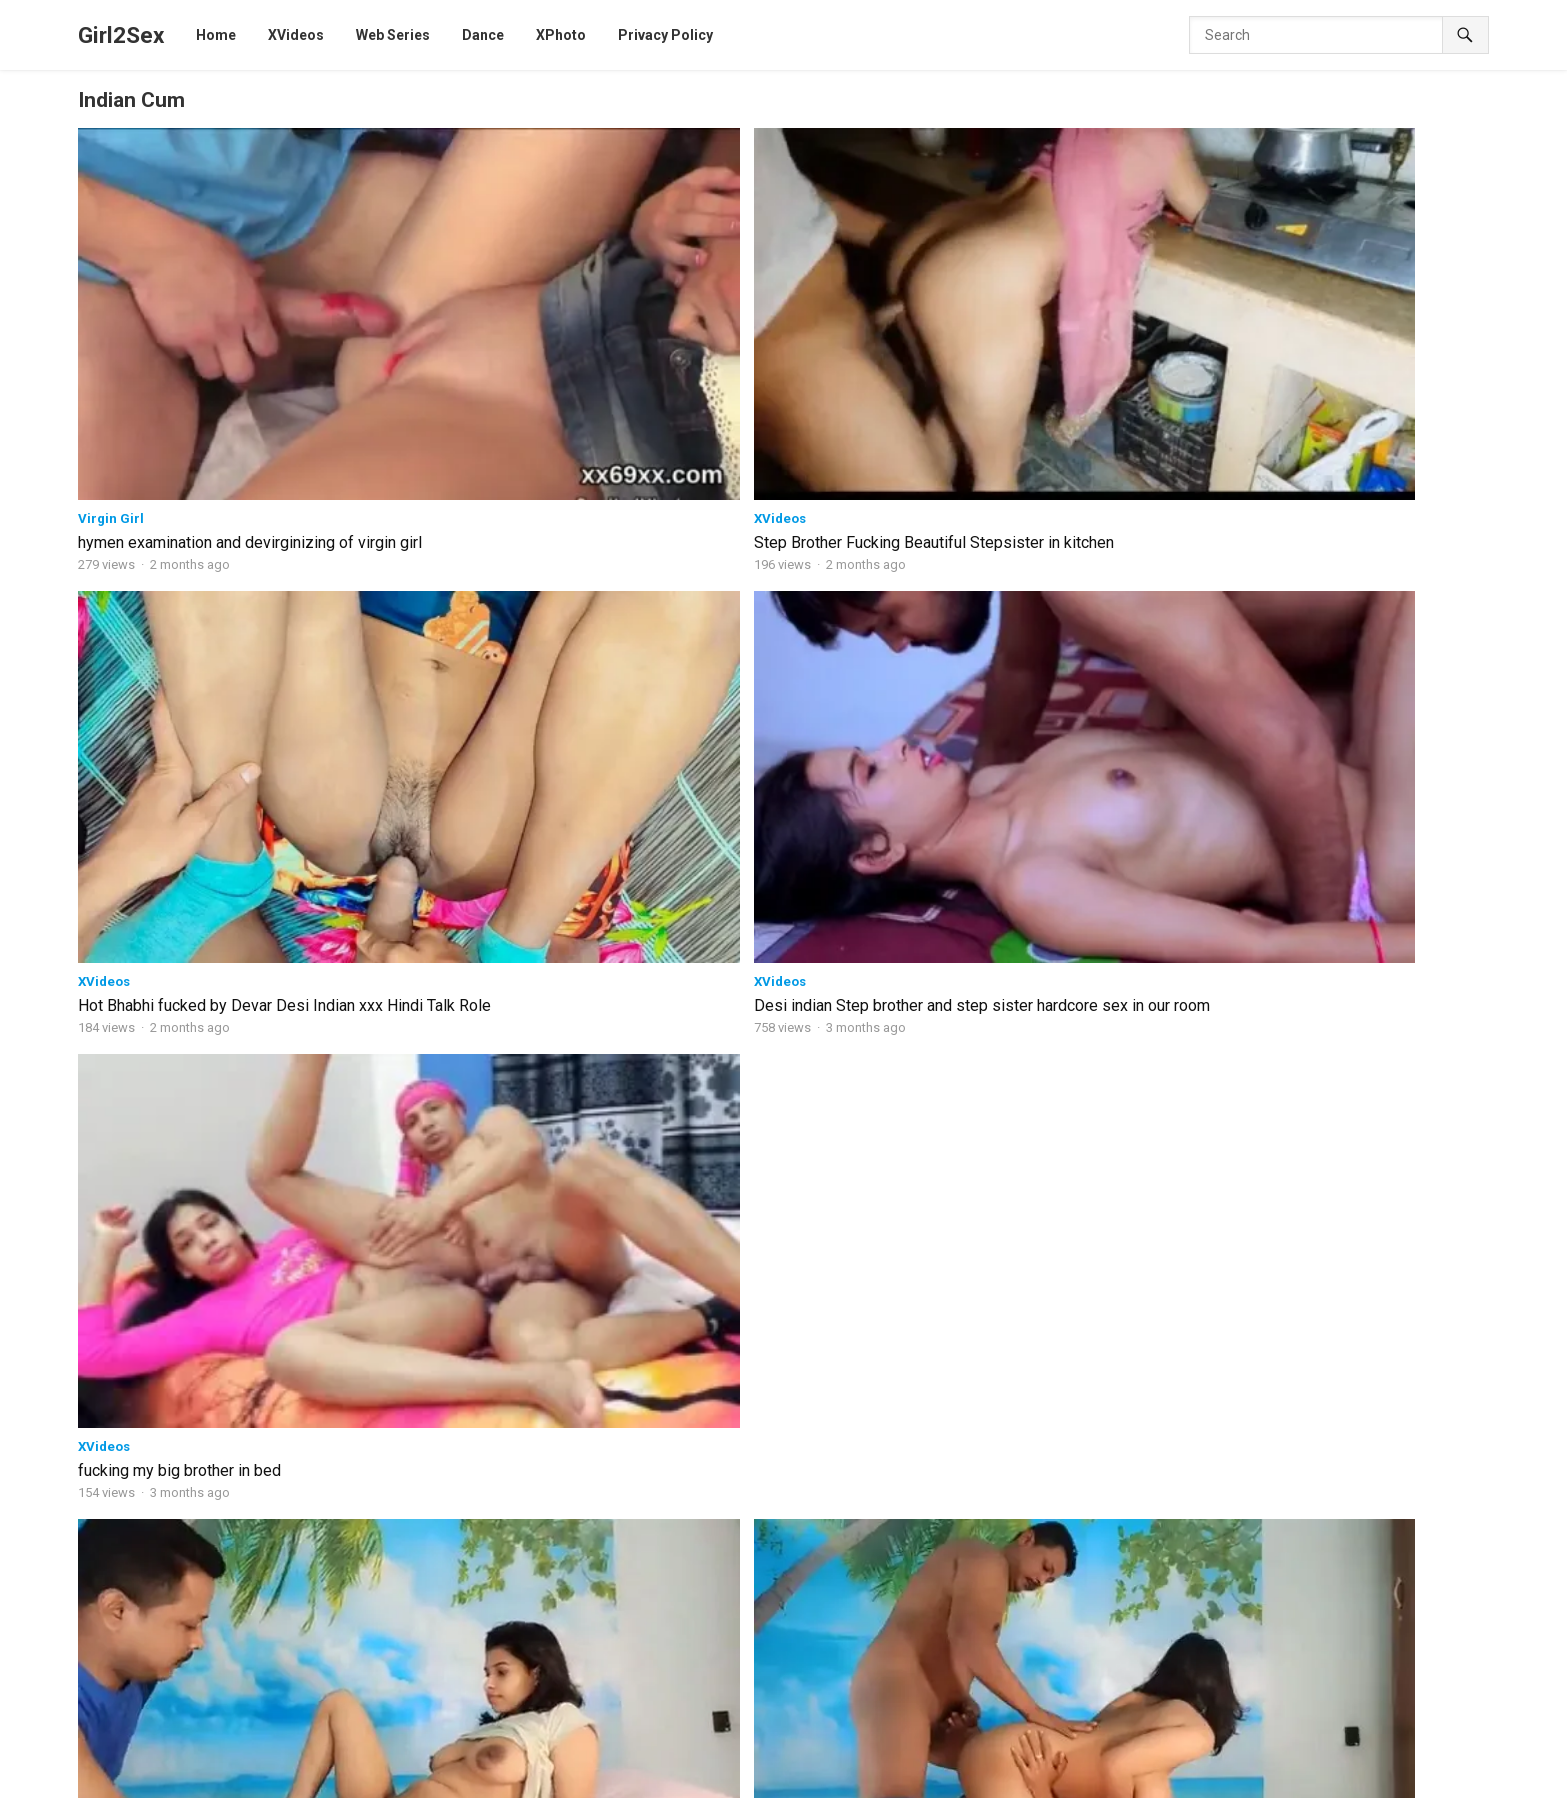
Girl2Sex (121, 35)
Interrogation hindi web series (999, 1638)
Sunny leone (1417, 1778)
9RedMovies (842, 1778)
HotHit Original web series (448, 800)
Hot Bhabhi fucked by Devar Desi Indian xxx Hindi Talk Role (766, 330)
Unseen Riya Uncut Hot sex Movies (201, 1103)
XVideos (391, 295)
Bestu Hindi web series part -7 (999, 1408)
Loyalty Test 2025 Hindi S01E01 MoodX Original (1300, 1412)
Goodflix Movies (1201, 1755)
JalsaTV (1280, 1778)
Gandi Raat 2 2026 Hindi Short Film (656, 1561)
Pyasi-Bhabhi (1193, 1544)
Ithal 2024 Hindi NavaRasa (1233, 1634)
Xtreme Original (630, 1778)
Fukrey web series (914, 1755)
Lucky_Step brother (1214, 1604)
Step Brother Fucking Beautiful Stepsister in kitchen (471, 330)
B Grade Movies (238, 1778)
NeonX (1244, 1079)
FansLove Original (408, 1778)
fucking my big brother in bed (1324, 320)
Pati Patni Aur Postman (1226, 1574)
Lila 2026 (576, 1485)
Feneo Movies (936, 1778)
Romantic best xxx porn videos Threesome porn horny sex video (193, 591)
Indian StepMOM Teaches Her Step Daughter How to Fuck (300, 1339)
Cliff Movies (1377, 1755)
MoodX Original (707, 1755)
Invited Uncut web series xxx (1038, 841)
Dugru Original (134, 1778)
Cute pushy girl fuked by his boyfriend (1069, 1103)
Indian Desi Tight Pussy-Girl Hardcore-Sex (1282, 1665)
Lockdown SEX (236, 1563)
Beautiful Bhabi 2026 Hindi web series (1004, 1339)
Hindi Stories (1099, 1755)
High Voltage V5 (240, 1639)
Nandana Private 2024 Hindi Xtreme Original (1290, 1463)
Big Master (940, 1485)
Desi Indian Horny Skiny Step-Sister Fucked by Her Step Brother (300, 1417)
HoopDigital (1145, 1778)
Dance (320, 1778)
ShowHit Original (740, 1778)
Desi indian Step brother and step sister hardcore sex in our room (1054, 330)
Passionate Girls (240, 1487)
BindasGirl (117, 1299)
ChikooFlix (1014, 1755)
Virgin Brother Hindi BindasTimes (1255, 1382)
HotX (1444, 1755)
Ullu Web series (523, 1778)
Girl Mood (473, 1299)
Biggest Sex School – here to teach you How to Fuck (1314, 1331)
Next (840, 1204)
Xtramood (109, 818)
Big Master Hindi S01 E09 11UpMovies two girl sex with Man (486, 1114)
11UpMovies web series (440, 1079)
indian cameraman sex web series (1013, 1562)
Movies (822, 1299)
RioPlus (1342, 1778)
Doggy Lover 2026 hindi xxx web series (648, 1339)
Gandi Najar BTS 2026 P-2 (629, 1637)
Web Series (350, 1755)
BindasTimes (438, 1755)
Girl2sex (149, 1732)
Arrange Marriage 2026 (621, 1408)
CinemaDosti (807, 1755)
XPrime (1015, 1778)
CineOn (1218, 1778)
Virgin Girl (111, 295)
